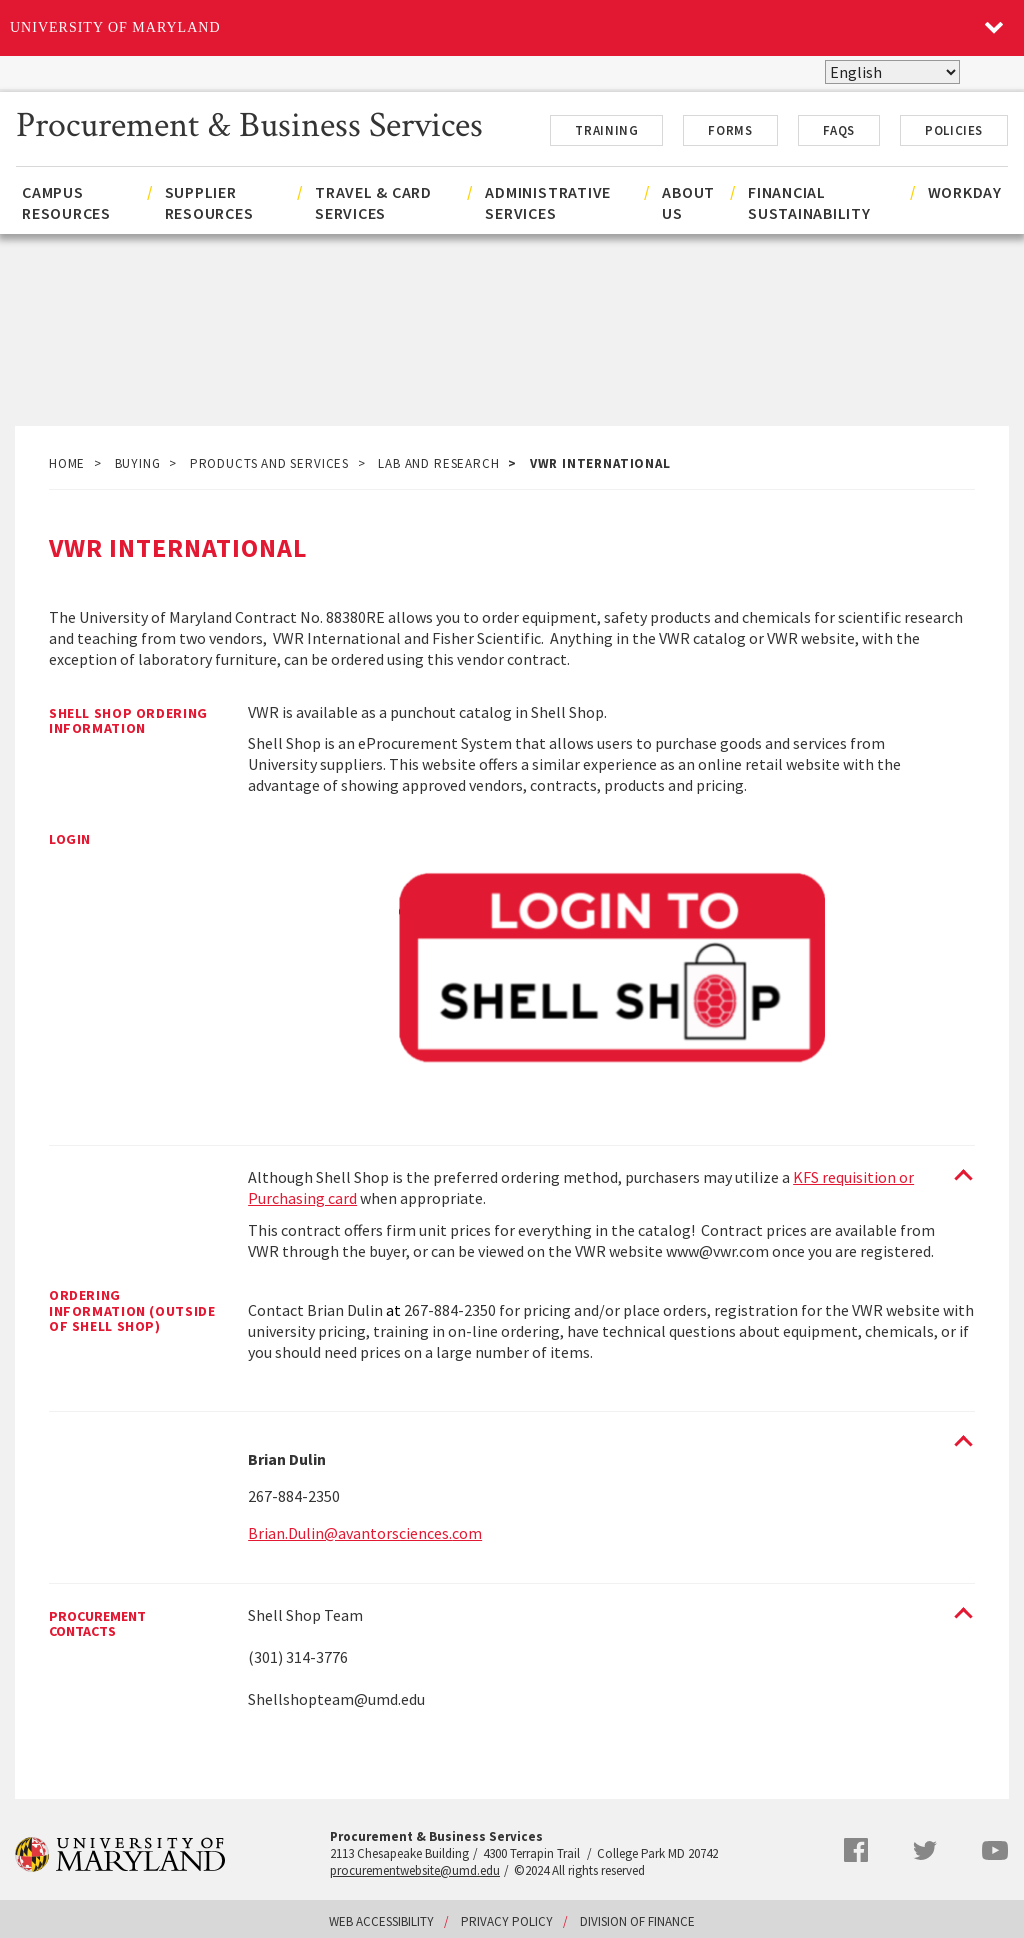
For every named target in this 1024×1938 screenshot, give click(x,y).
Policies (954, 130)
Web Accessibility (381, 1921)
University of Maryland (115, 27)
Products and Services (269, 463)
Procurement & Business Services (249, 123)
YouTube (995, 1850)
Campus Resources (66, 202)
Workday (965, 192)
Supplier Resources (209, 202)
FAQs (839, 130)
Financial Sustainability (809, 202)
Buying (138, 463)
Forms (730, 130)
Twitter (925, 1851)
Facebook (856, 1850)
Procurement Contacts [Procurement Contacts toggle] (97, 1624)
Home (67, 463)
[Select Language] (892, 72)
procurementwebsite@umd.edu (415, 1870)
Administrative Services (548, 202)
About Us (688, 202)
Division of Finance (637, 1921)
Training (606, 130)
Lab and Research (438, 463)
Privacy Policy (507, 1921)
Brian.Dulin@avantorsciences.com (365, 1533)
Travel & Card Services (373, 202)
